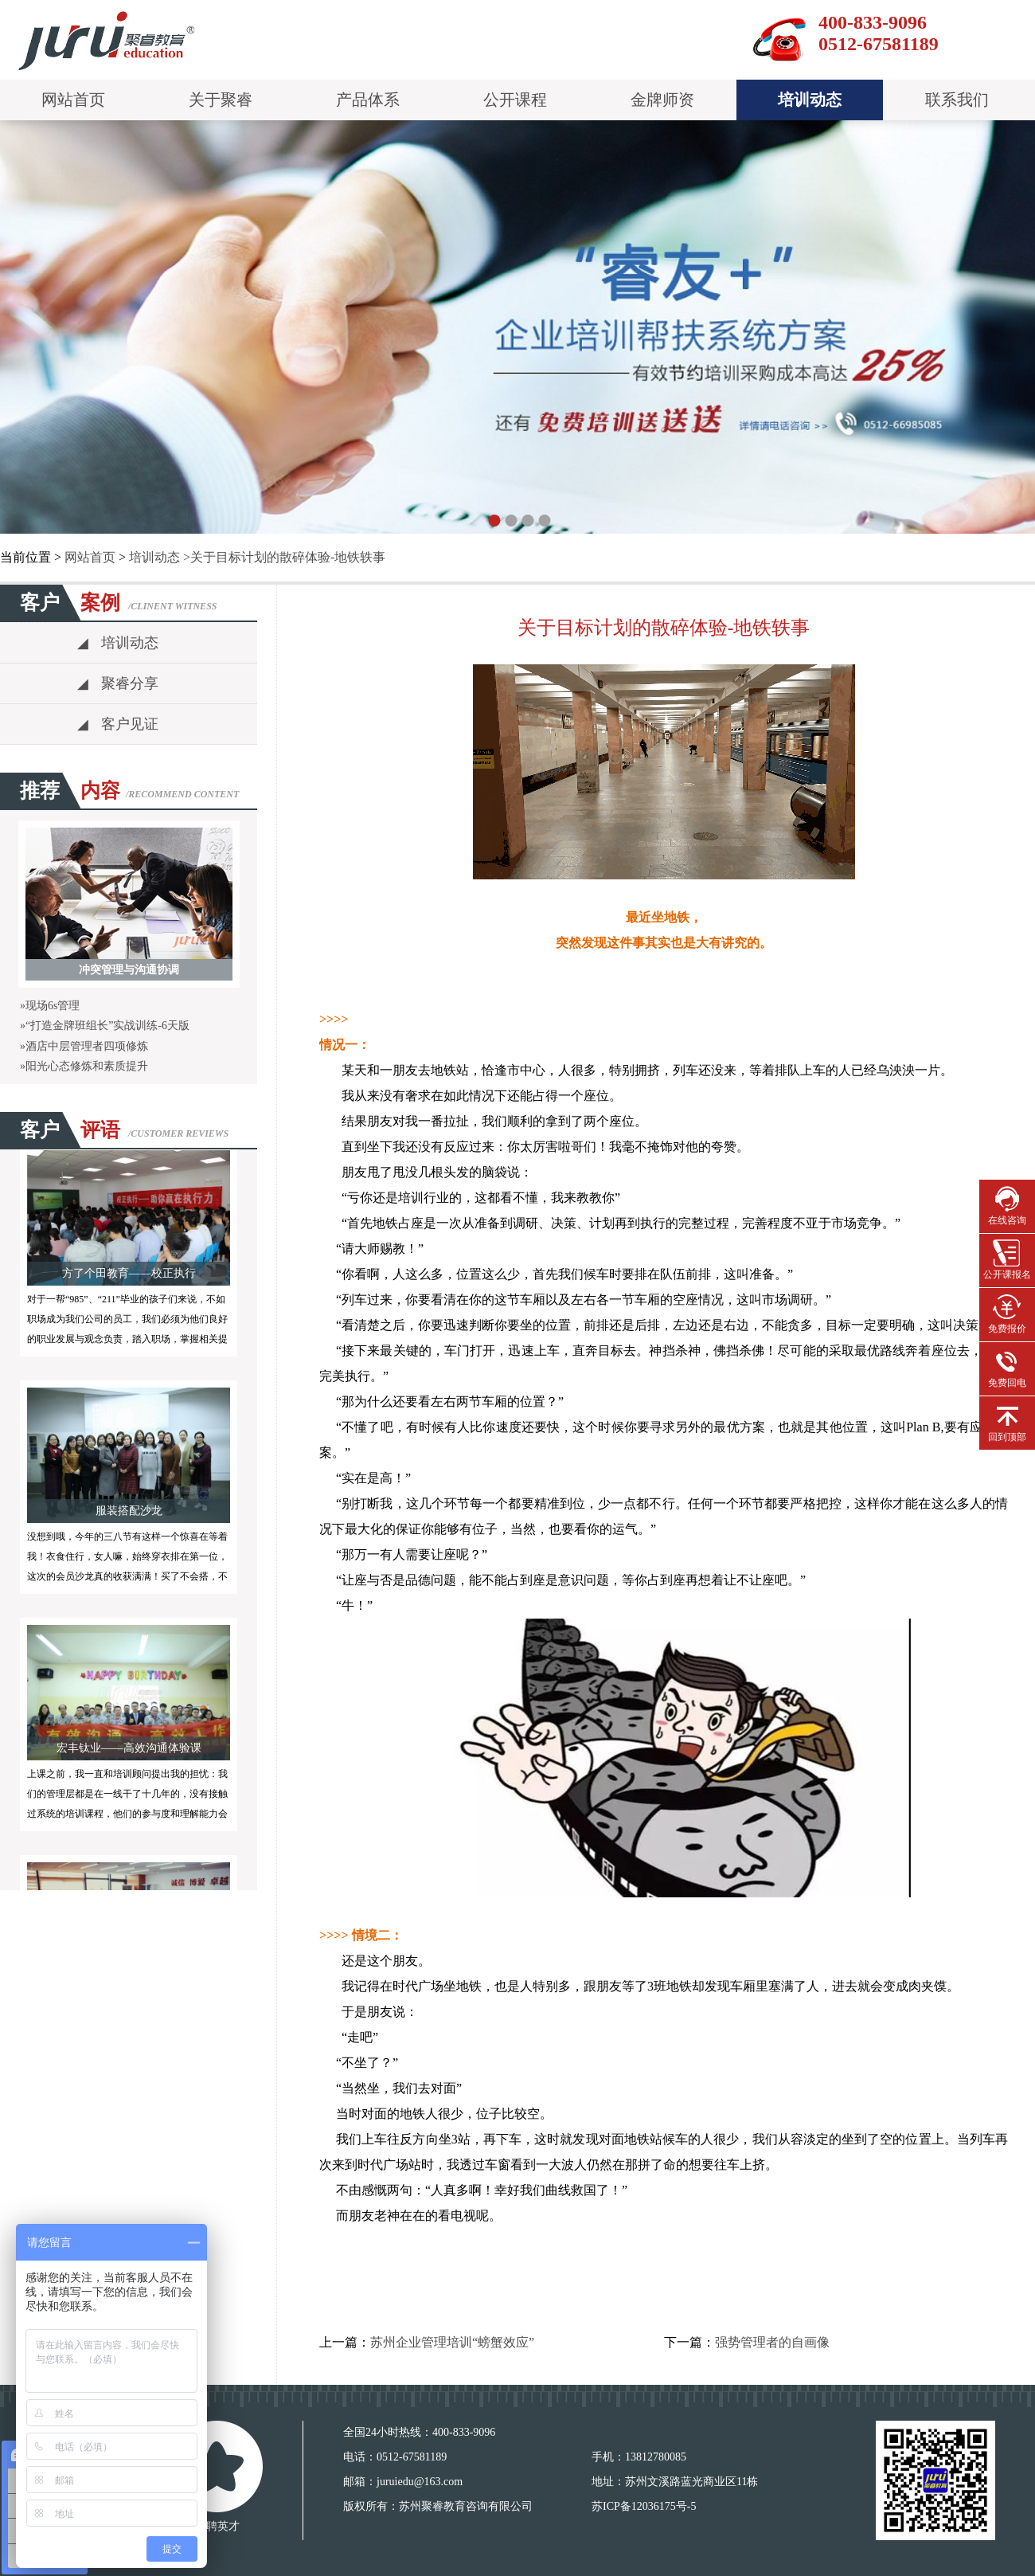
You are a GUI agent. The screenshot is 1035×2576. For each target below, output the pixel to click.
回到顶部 (1007, 1421)
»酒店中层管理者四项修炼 (84, 1046)
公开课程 (515, 99)
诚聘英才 (217, 2526)
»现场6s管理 (50, 1006)
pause (517, 329)
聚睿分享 (117, 683)
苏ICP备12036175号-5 (644, 2506)
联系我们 (957, 99)
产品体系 (368, 99)
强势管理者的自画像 (772, 2342)
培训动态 (810, 99)
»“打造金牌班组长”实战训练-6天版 (104, 1026)
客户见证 (117, 724)
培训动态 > (159, 557)
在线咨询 (1007, 1205)
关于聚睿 (220, 99)
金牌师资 (662, 99)
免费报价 (1007, 1313)
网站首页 (73, 99)
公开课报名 (1007, 1259)
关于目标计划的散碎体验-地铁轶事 (287, 557)
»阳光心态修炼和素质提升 (84, 1066)
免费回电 (1007, 1367)
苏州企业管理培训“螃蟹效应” (452, 2342)
